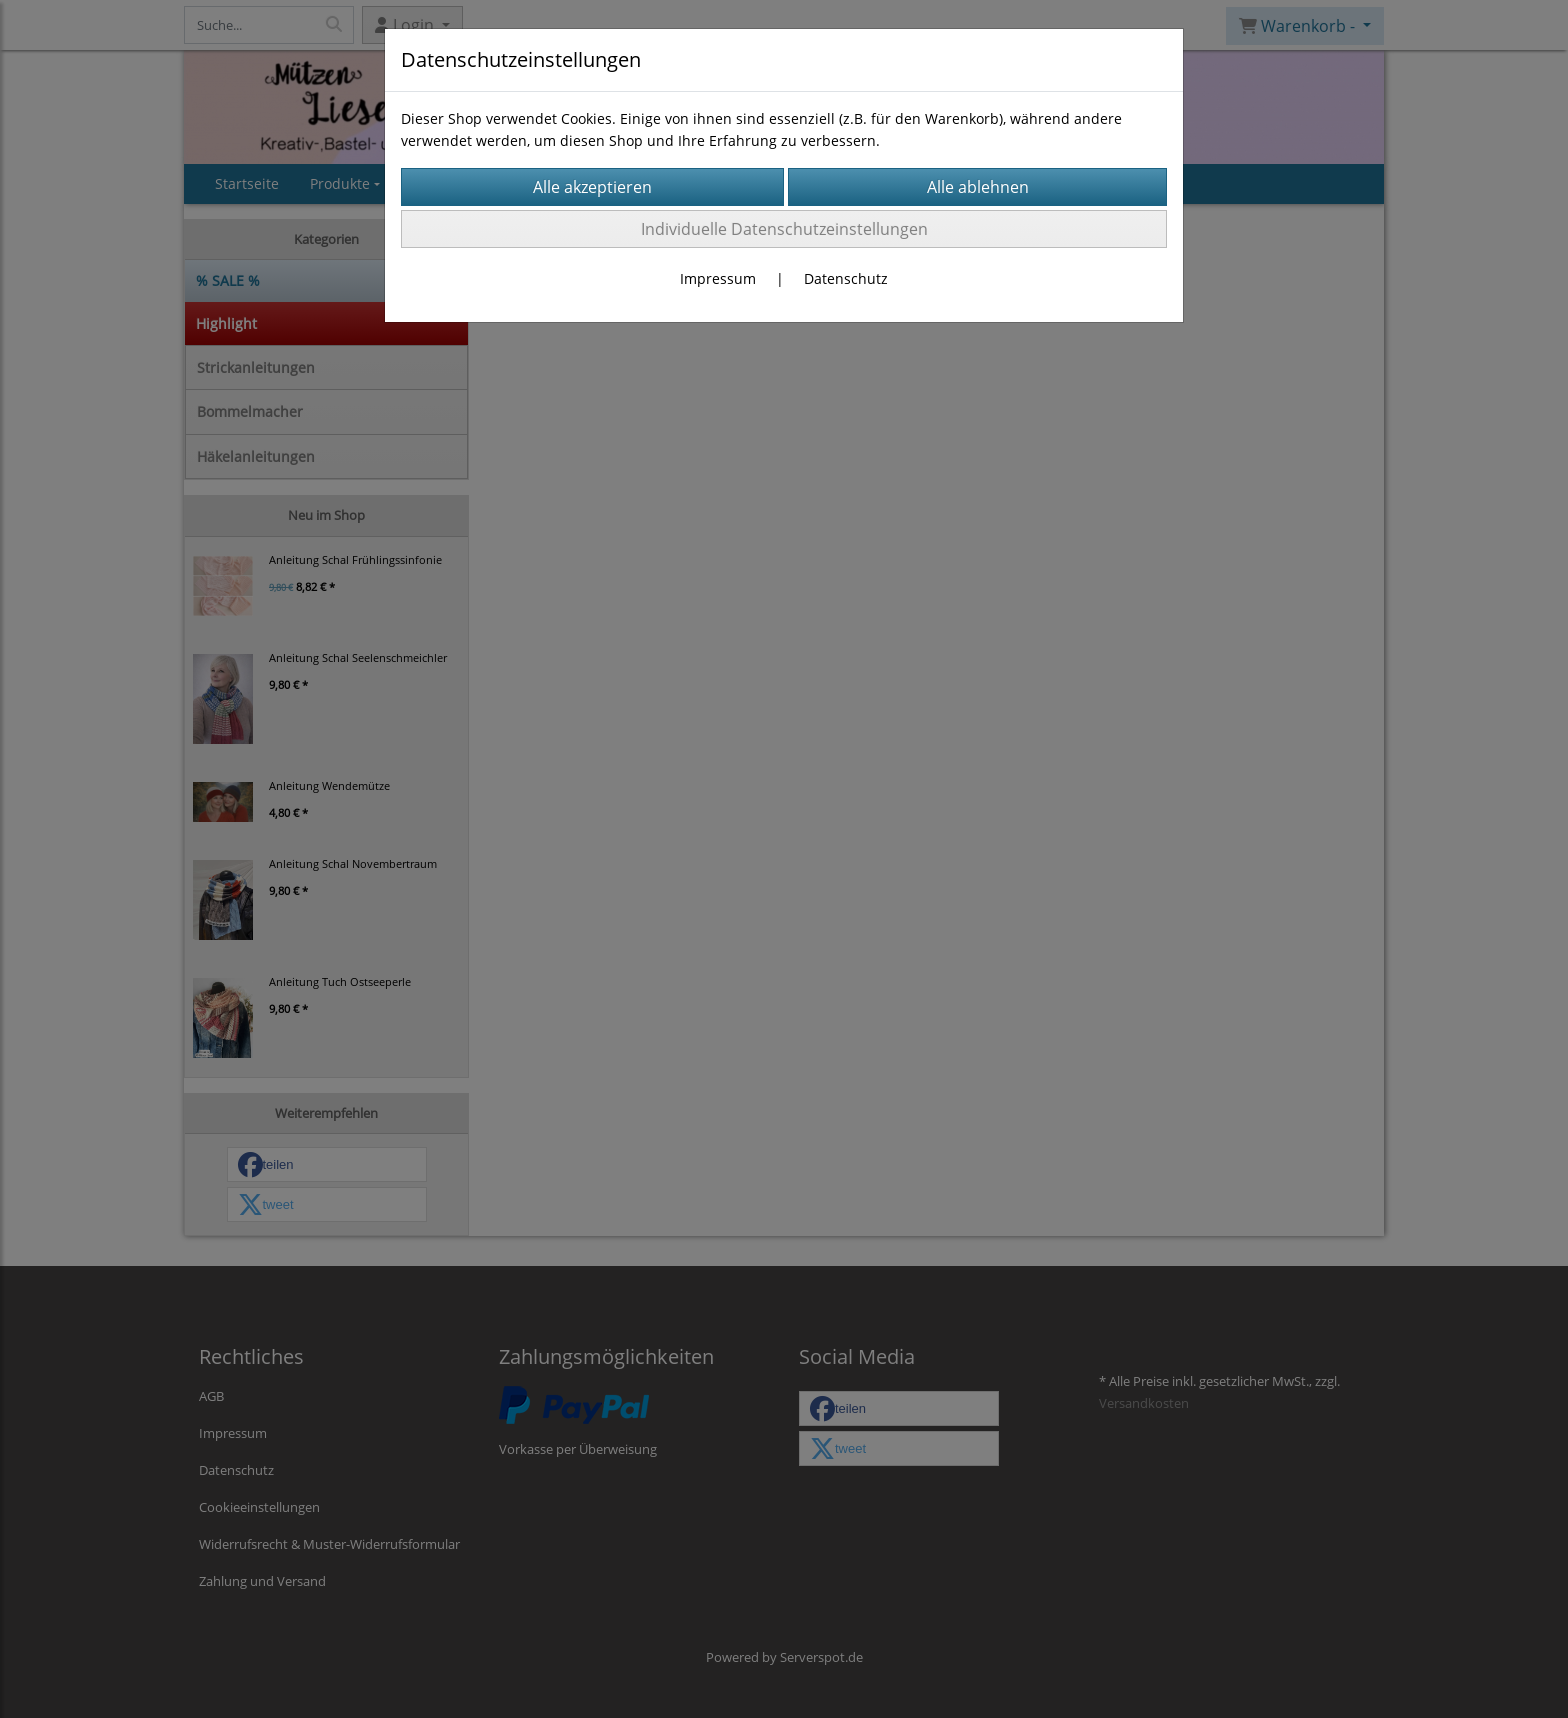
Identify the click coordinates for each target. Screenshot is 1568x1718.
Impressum (718, 278)
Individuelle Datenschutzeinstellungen (784, 229)
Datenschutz (846, 278)
